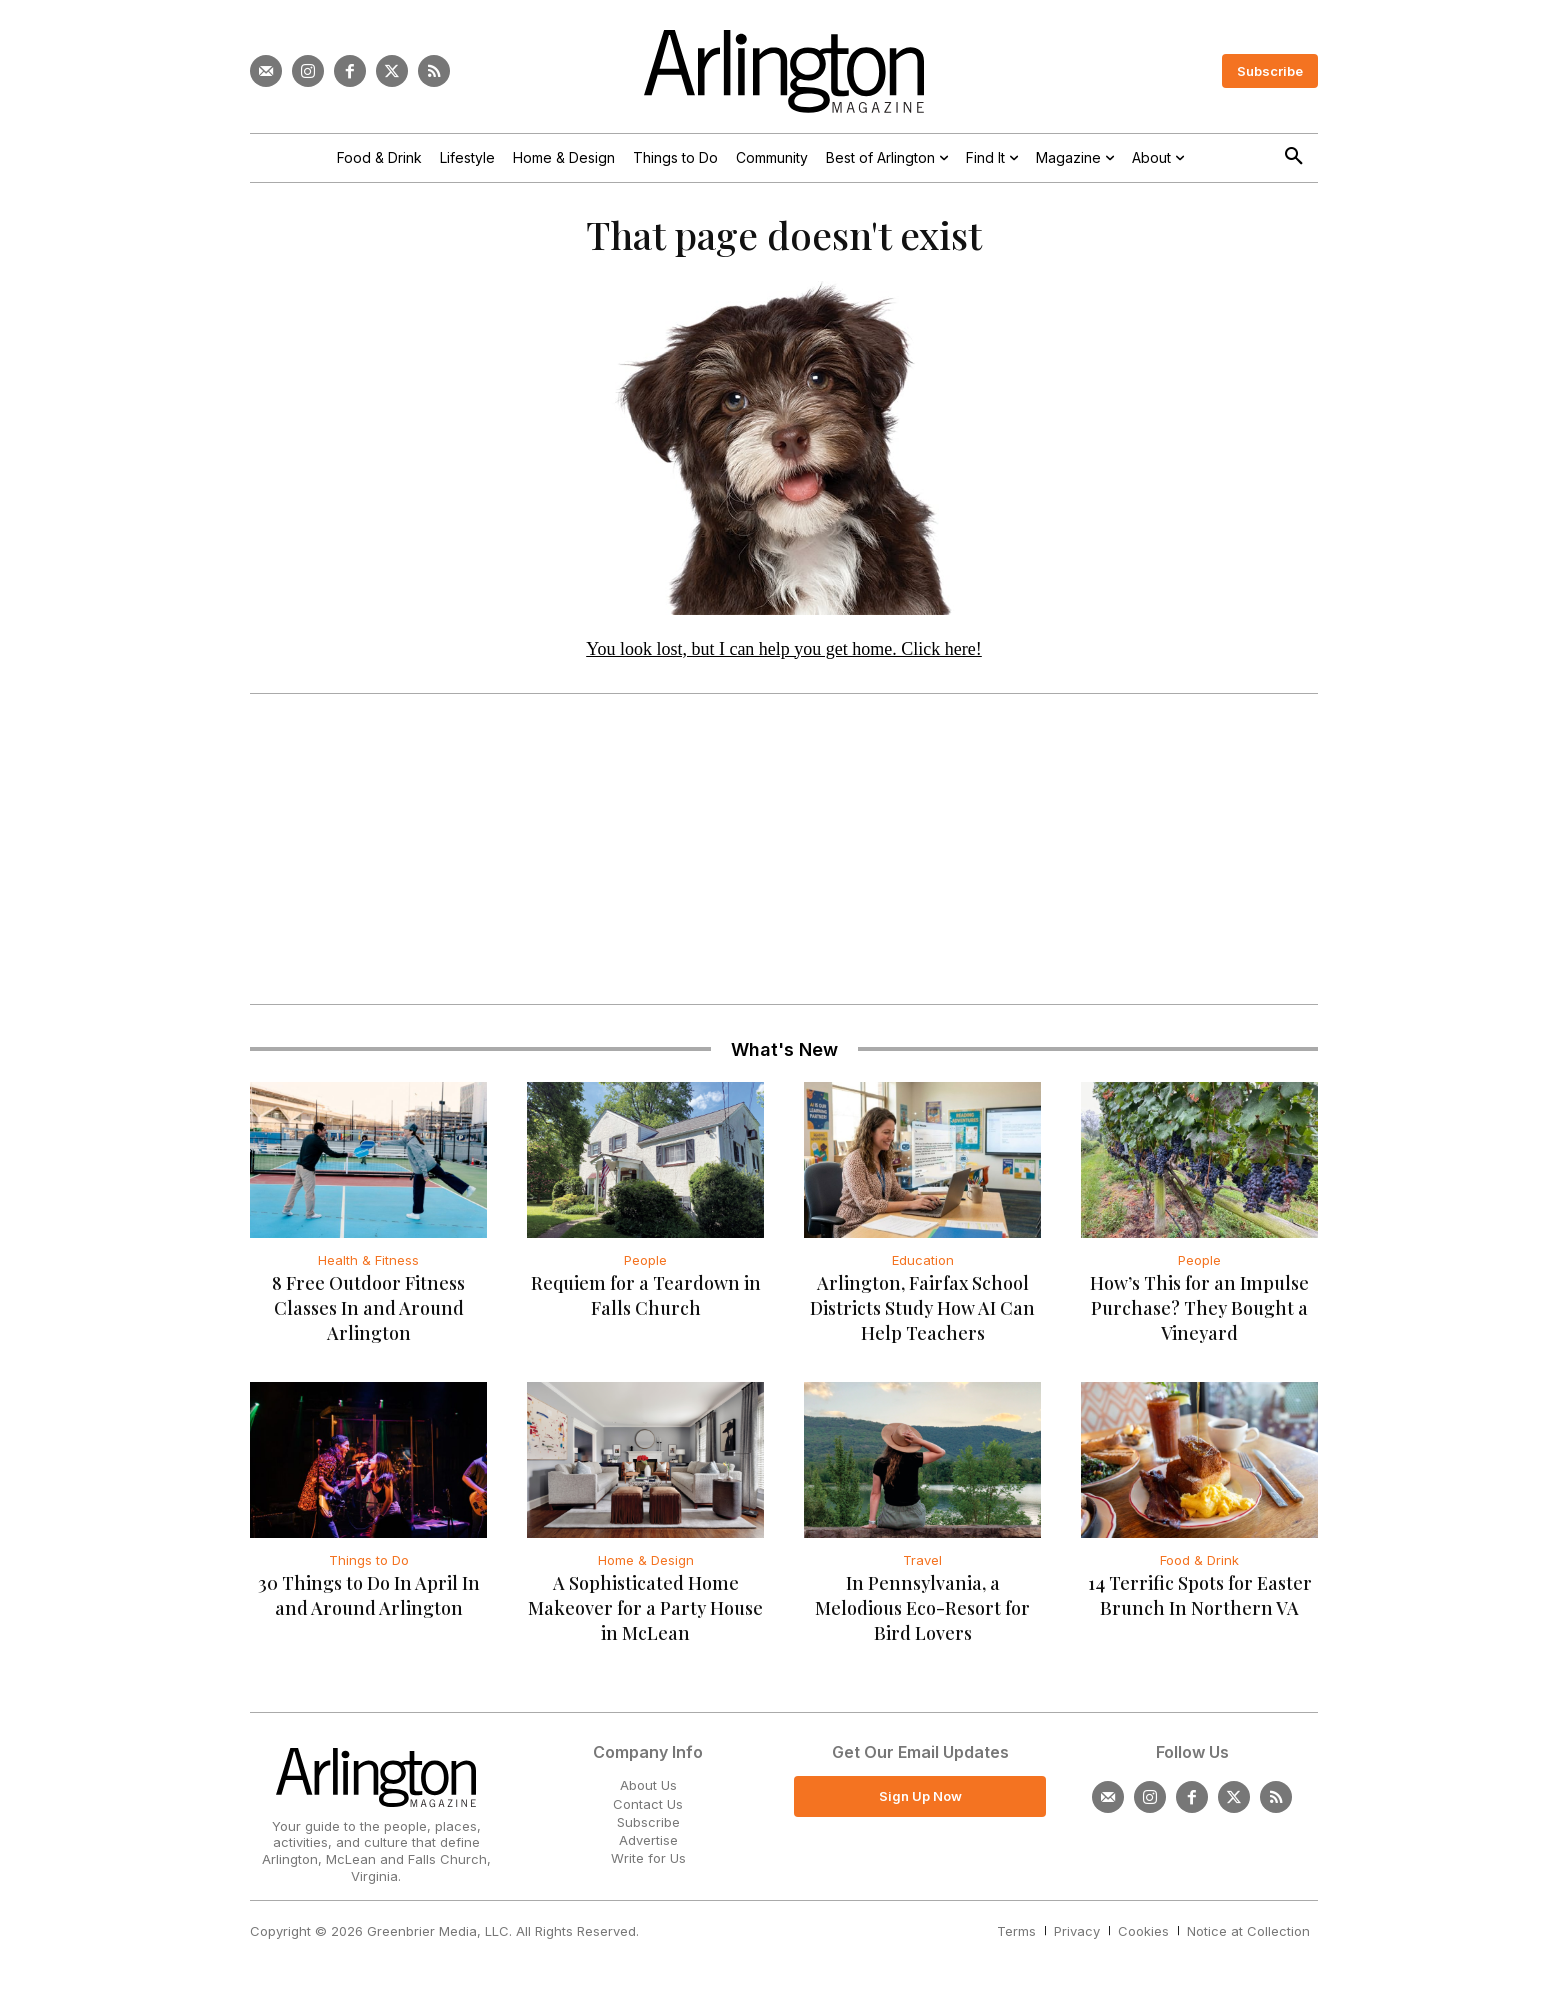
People (645, 1271)
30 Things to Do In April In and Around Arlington (369, 1606)
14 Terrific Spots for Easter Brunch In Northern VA (1200, 1606)
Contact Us (648, 1814)
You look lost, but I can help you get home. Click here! (784, 659)
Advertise (648, 1851)
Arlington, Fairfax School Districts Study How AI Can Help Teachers (922, 1319)
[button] (1294, 157)
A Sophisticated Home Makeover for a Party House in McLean (645, 1619)
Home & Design (646, 1571)
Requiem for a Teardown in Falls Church (646, 1306)
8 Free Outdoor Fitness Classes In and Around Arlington (368, 1319)
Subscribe (648, 1832)
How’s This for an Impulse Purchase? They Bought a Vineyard (1199, 1319)
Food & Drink (1199, 1571)
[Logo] (784, 71)
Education (923, 1271)
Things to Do (369, 1571)
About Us (648, 1796)
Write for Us (648, 1869)
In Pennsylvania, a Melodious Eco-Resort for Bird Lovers (922, 1619)
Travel (922, 1571)
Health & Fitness (368, 1271)
